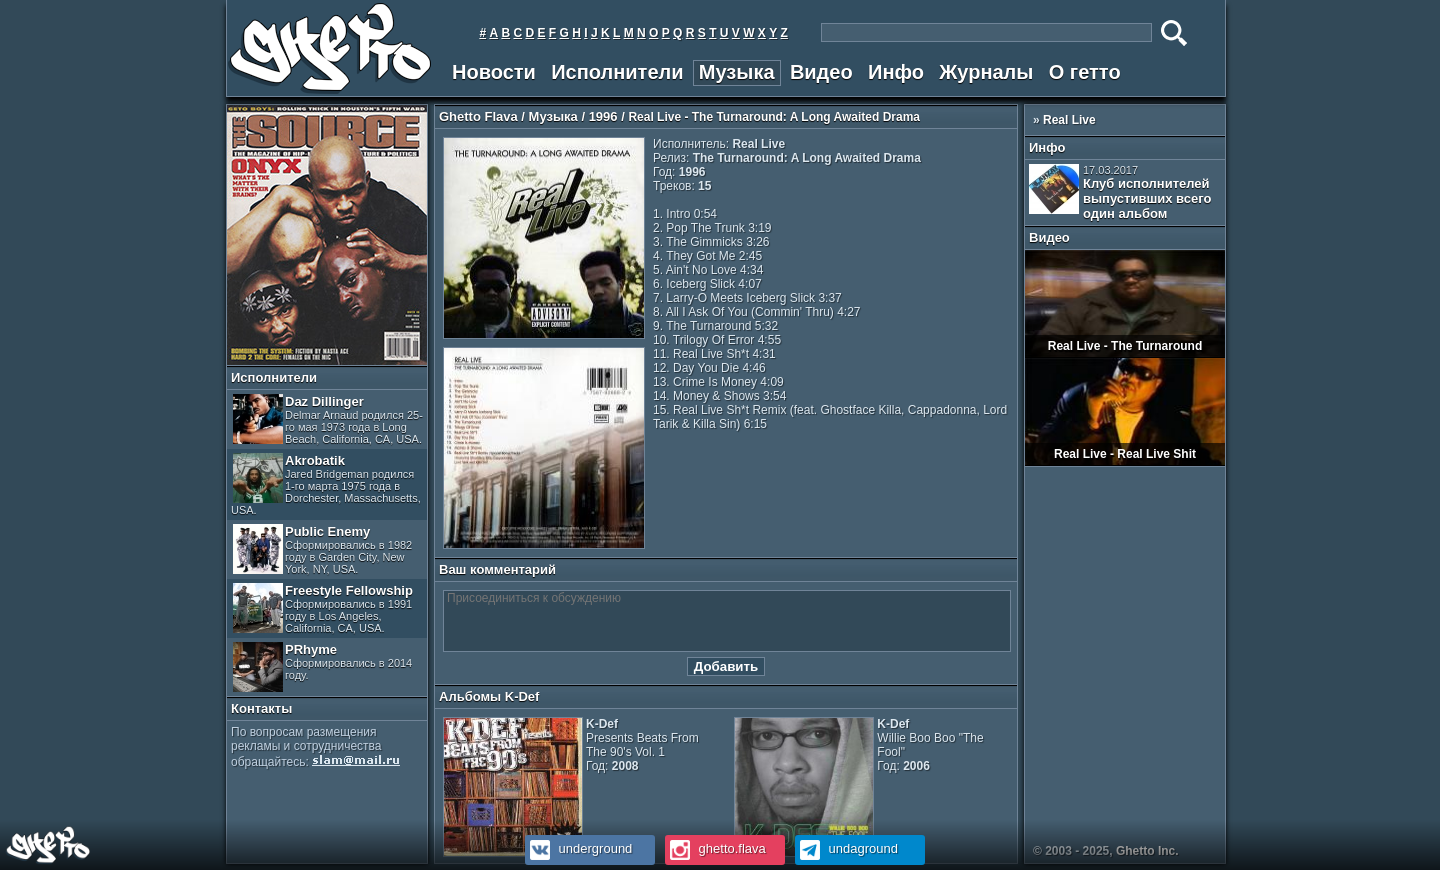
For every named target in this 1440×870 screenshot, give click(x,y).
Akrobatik (326, 484)
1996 (603, 116)
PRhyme (322, 667)
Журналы (986, 72)
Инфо (896, 72)
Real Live (1069, 120)
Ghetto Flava (478, 116)
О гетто (1085, 72)
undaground (846, 848)
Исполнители (617, 72)
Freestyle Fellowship (323, 608)
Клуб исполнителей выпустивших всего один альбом (1120, 192)
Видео (821, 72)
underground (578, 848)
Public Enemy (322, 549)
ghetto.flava (715, 848)
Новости (494, 72)
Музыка (737, 72)
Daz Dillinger (328, 419)
